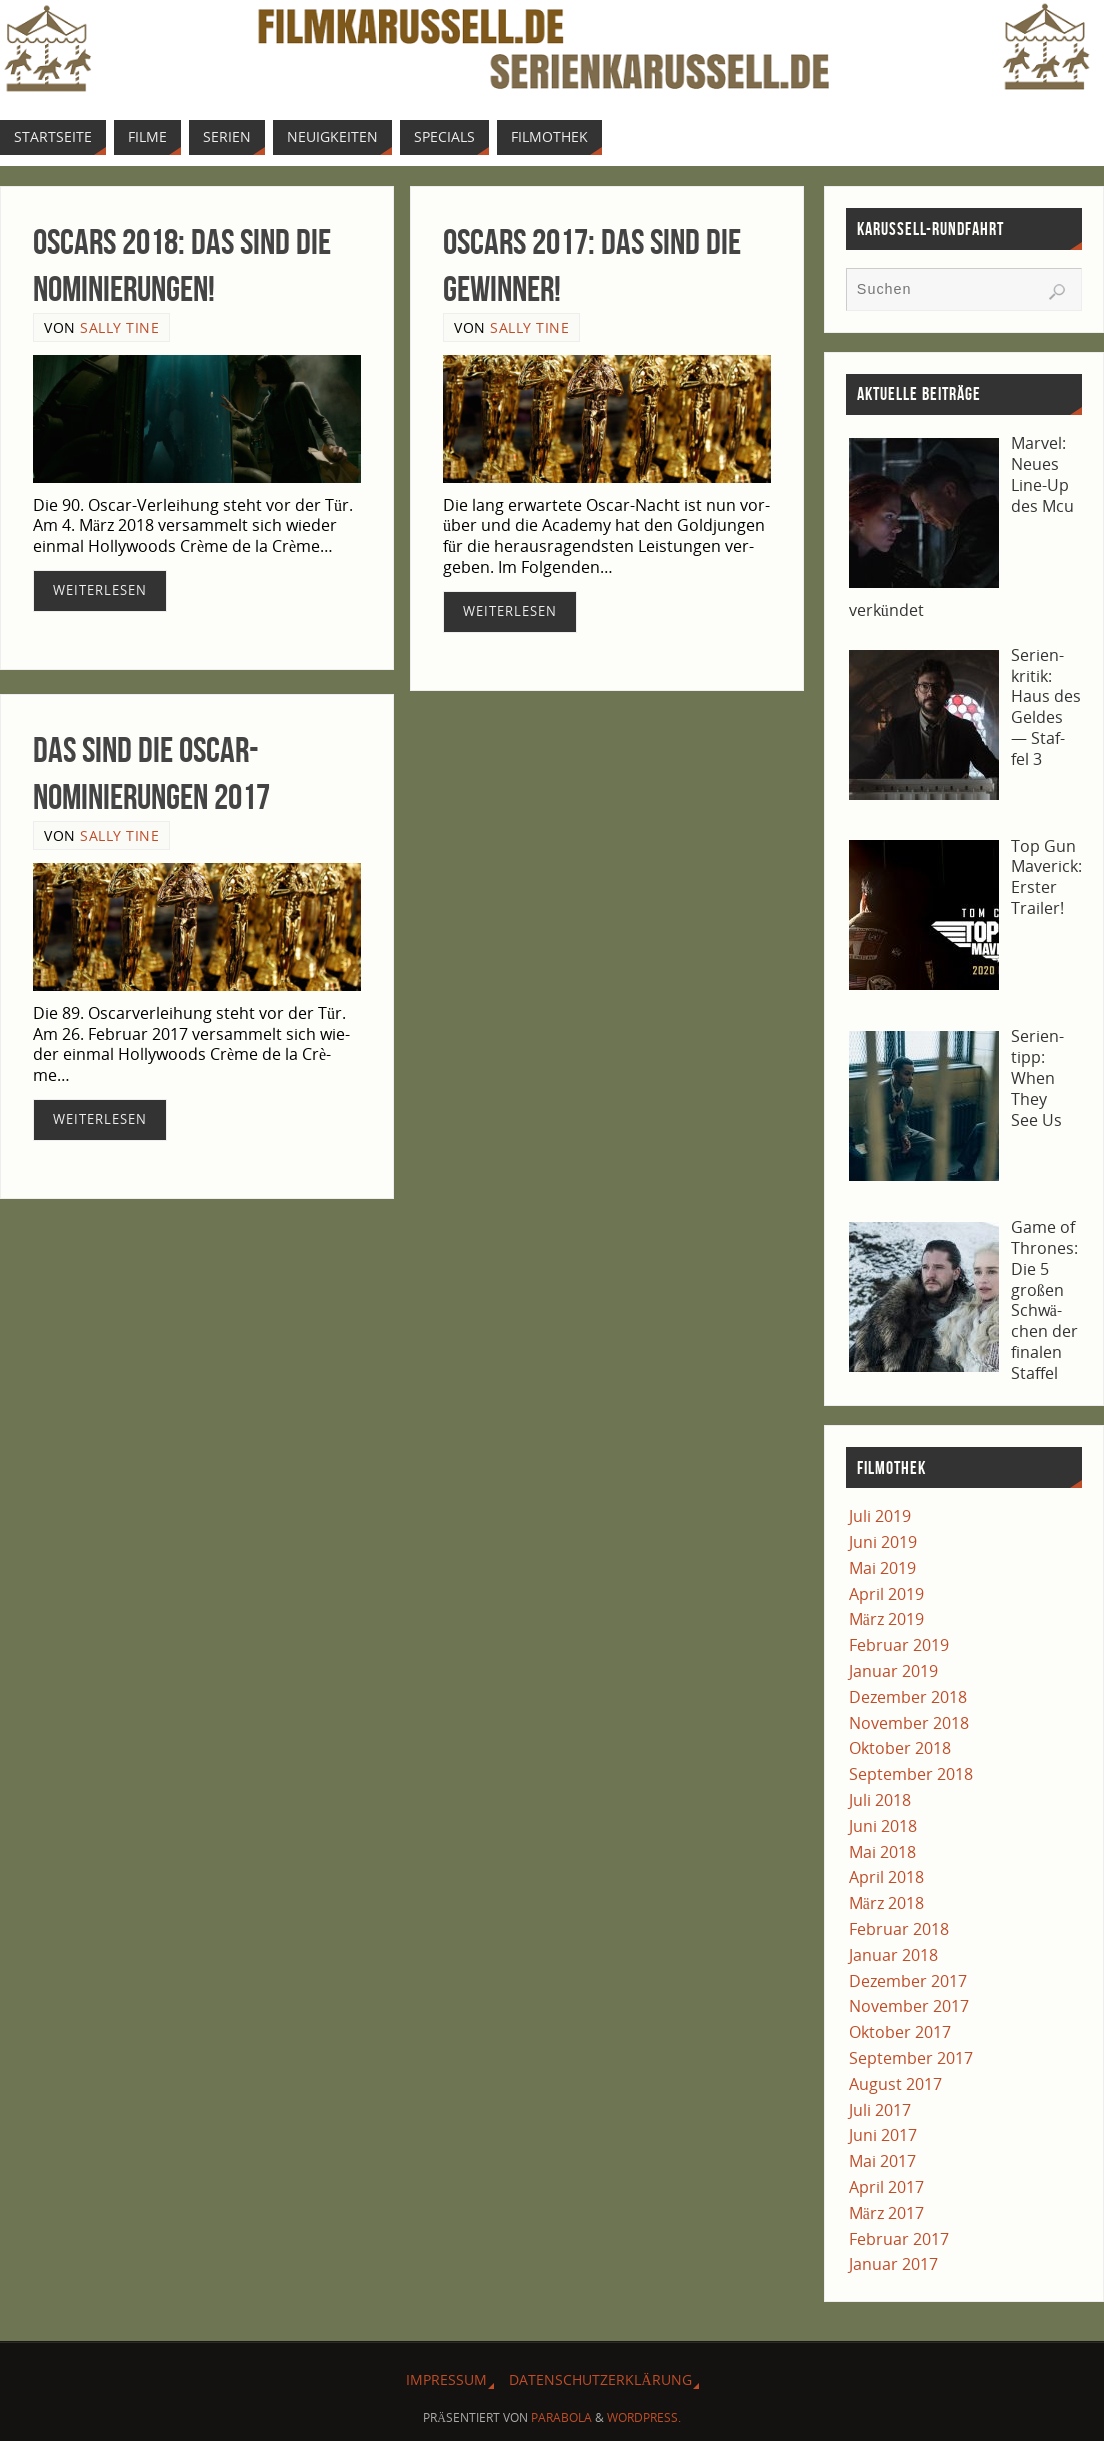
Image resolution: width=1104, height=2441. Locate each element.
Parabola (561, 2417)
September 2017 (911, 2058)
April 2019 (886, 1594)
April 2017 (886, 2187)
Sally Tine (119, 327)
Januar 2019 (893, 1671)
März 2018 (886, 1903)
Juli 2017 (880, 2110)
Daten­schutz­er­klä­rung (600, 2379)
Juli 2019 (880, 1516)
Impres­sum (446, 2379)
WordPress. (644, 2417)
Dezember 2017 (908, 1981)
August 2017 (895, 2084)
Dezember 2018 (908, 1697)
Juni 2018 (883, 1826)
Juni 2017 (883, 2135)
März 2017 (886, 2213)
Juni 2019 (883, 1542)
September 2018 (911, 1774)
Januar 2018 (893, 1955)
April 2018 (886, 1877)
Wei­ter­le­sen (100, 590)
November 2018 (909, 1723)
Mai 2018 (882, 1852)
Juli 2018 (880, 1800)
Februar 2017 (899, 2239)
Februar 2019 (899, 1645)
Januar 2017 (893, 2264)
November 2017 (909, 2006)
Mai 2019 (882, 1568)
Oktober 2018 (900, 1748)
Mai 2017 (882, 2161)
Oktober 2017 (900, 2032)
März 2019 (886, 1619)
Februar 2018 (899, 1929)
